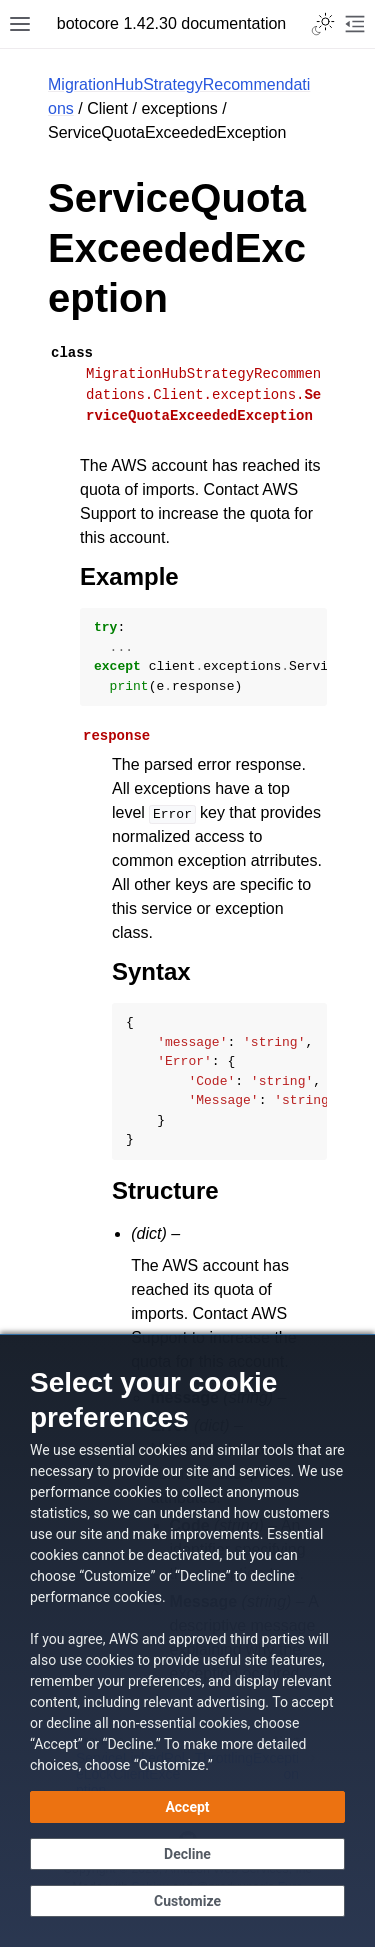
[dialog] (187, 1640)
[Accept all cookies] (187, 1807)
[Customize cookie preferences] (187, 1901)
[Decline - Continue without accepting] (187, 1854)
